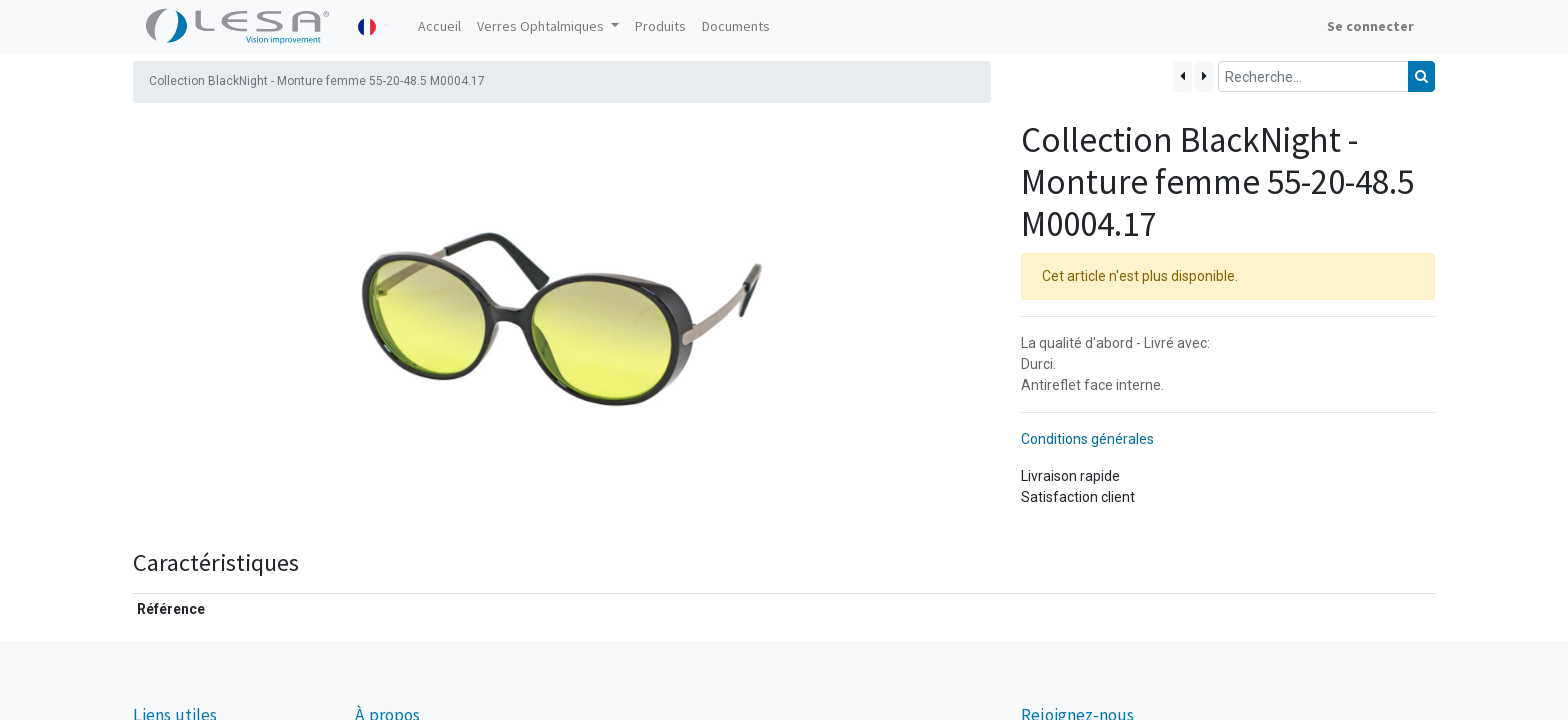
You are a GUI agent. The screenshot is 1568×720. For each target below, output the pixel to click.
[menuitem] (439, 26)
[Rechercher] (1421, 76)
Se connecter (1370, 26)
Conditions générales (1087, 439)
